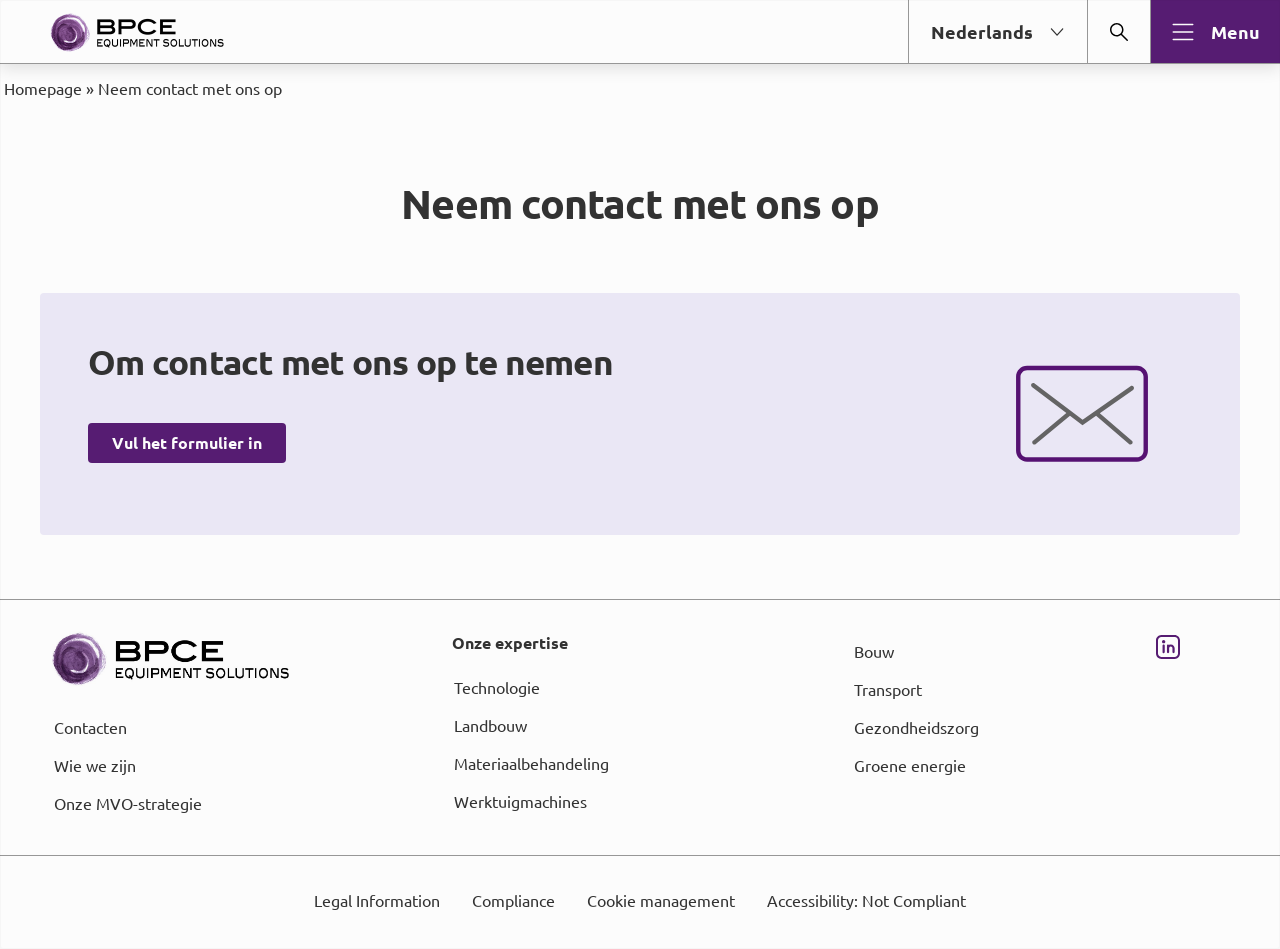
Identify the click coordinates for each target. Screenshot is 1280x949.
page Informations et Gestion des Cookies (679, 547)
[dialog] (640, 474)
